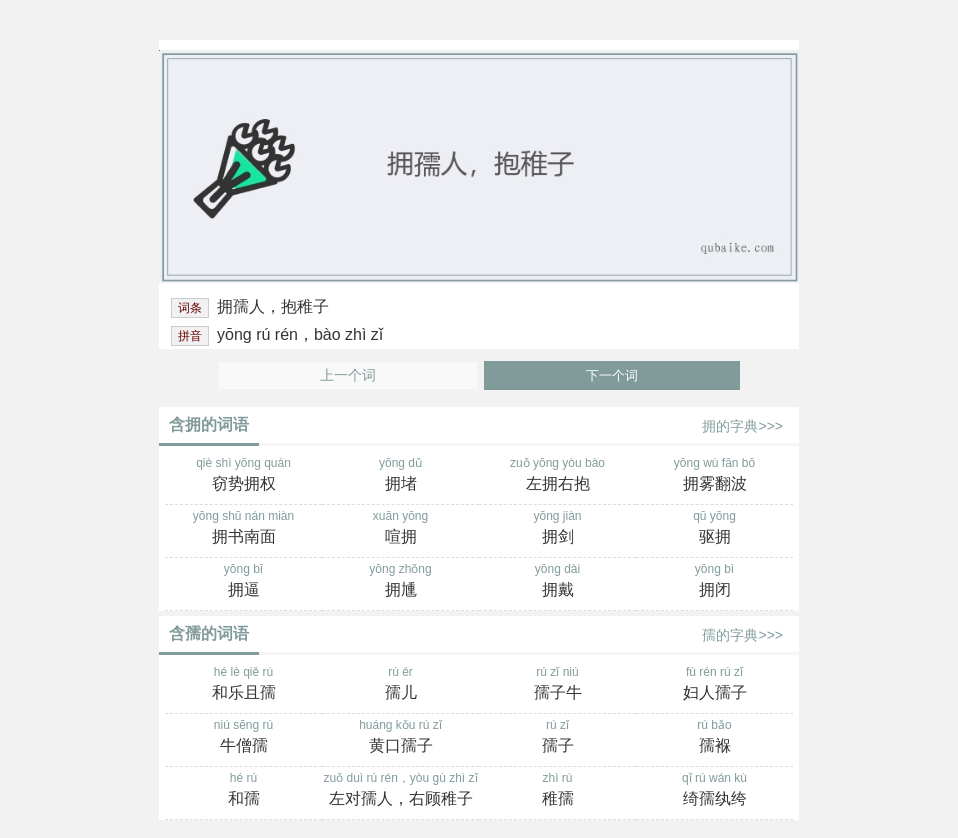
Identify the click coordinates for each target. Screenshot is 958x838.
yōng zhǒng (400, 582)
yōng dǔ (400, 476)
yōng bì (714, 582)
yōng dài (557, 582)
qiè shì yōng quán (243, 476)
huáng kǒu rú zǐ (400, 738)
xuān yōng (400, 529)
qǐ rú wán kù (714, 791)
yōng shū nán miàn (243, 529)
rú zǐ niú (557, 685)
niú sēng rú (243, 738)
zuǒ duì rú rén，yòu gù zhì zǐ (400, 791)
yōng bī (243, 582)
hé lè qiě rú (243, 685)
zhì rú (557, 791)
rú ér (400, 685)
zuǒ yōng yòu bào (557, 476)
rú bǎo (714, 738)
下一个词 (612, 375)
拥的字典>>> (742, 426)
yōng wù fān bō (714, 476)
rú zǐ (557, 738)
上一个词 (348, 375)
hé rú (243, 791)
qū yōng (714, 529)
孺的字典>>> (742, 635)
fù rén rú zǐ (714, 685)
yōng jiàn (557, 529)
